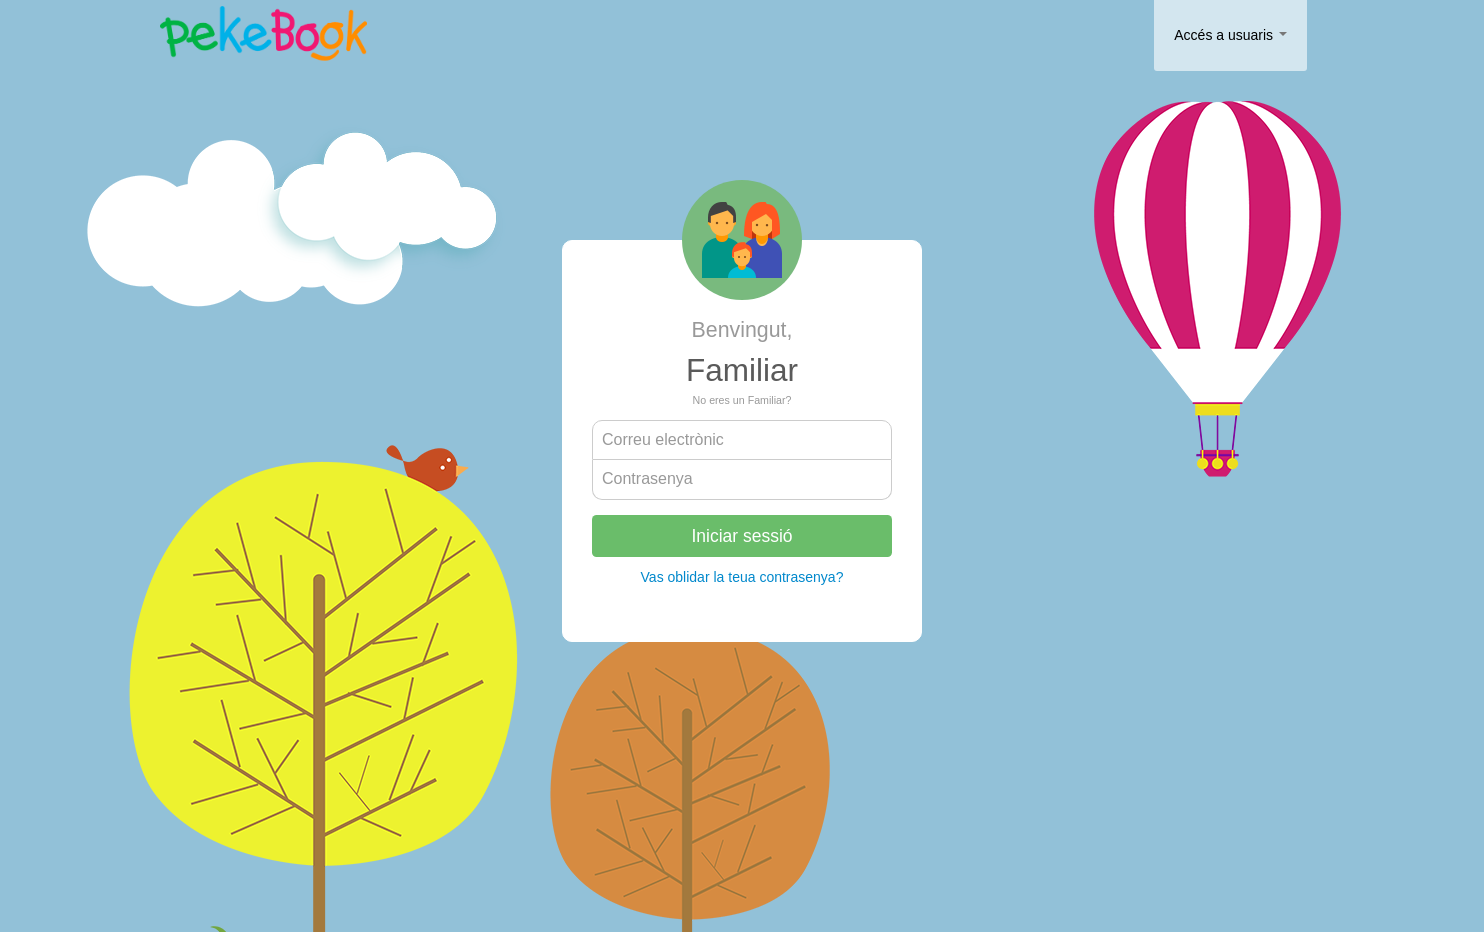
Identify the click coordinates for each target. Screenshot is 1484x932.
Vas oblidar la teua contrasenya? (742, 577)
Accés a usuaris (1230, 35)
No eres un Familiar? (742, 400)
